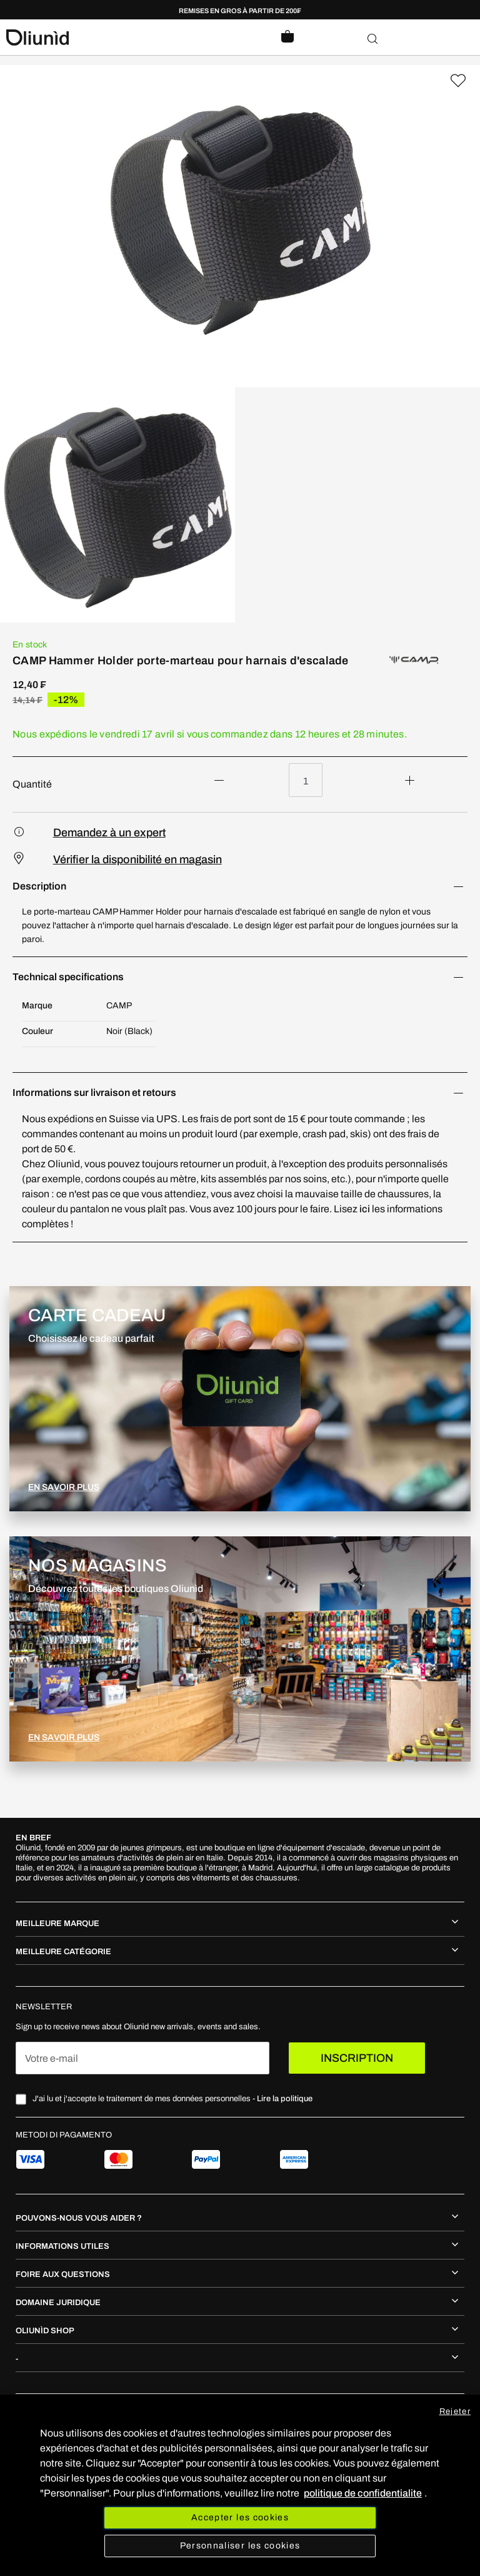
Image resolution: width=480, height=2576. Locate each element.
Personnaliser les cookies (240, 2545)
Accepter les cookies (240, 2517)
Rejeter (455, 2411)
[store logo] (123, 37)
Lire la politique (284, 2098)
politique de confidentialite (363, 2493)
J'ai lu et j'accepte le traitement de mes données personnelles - (172, 2098)
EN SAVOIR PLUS (63, 1487)
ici (365, 1209)
